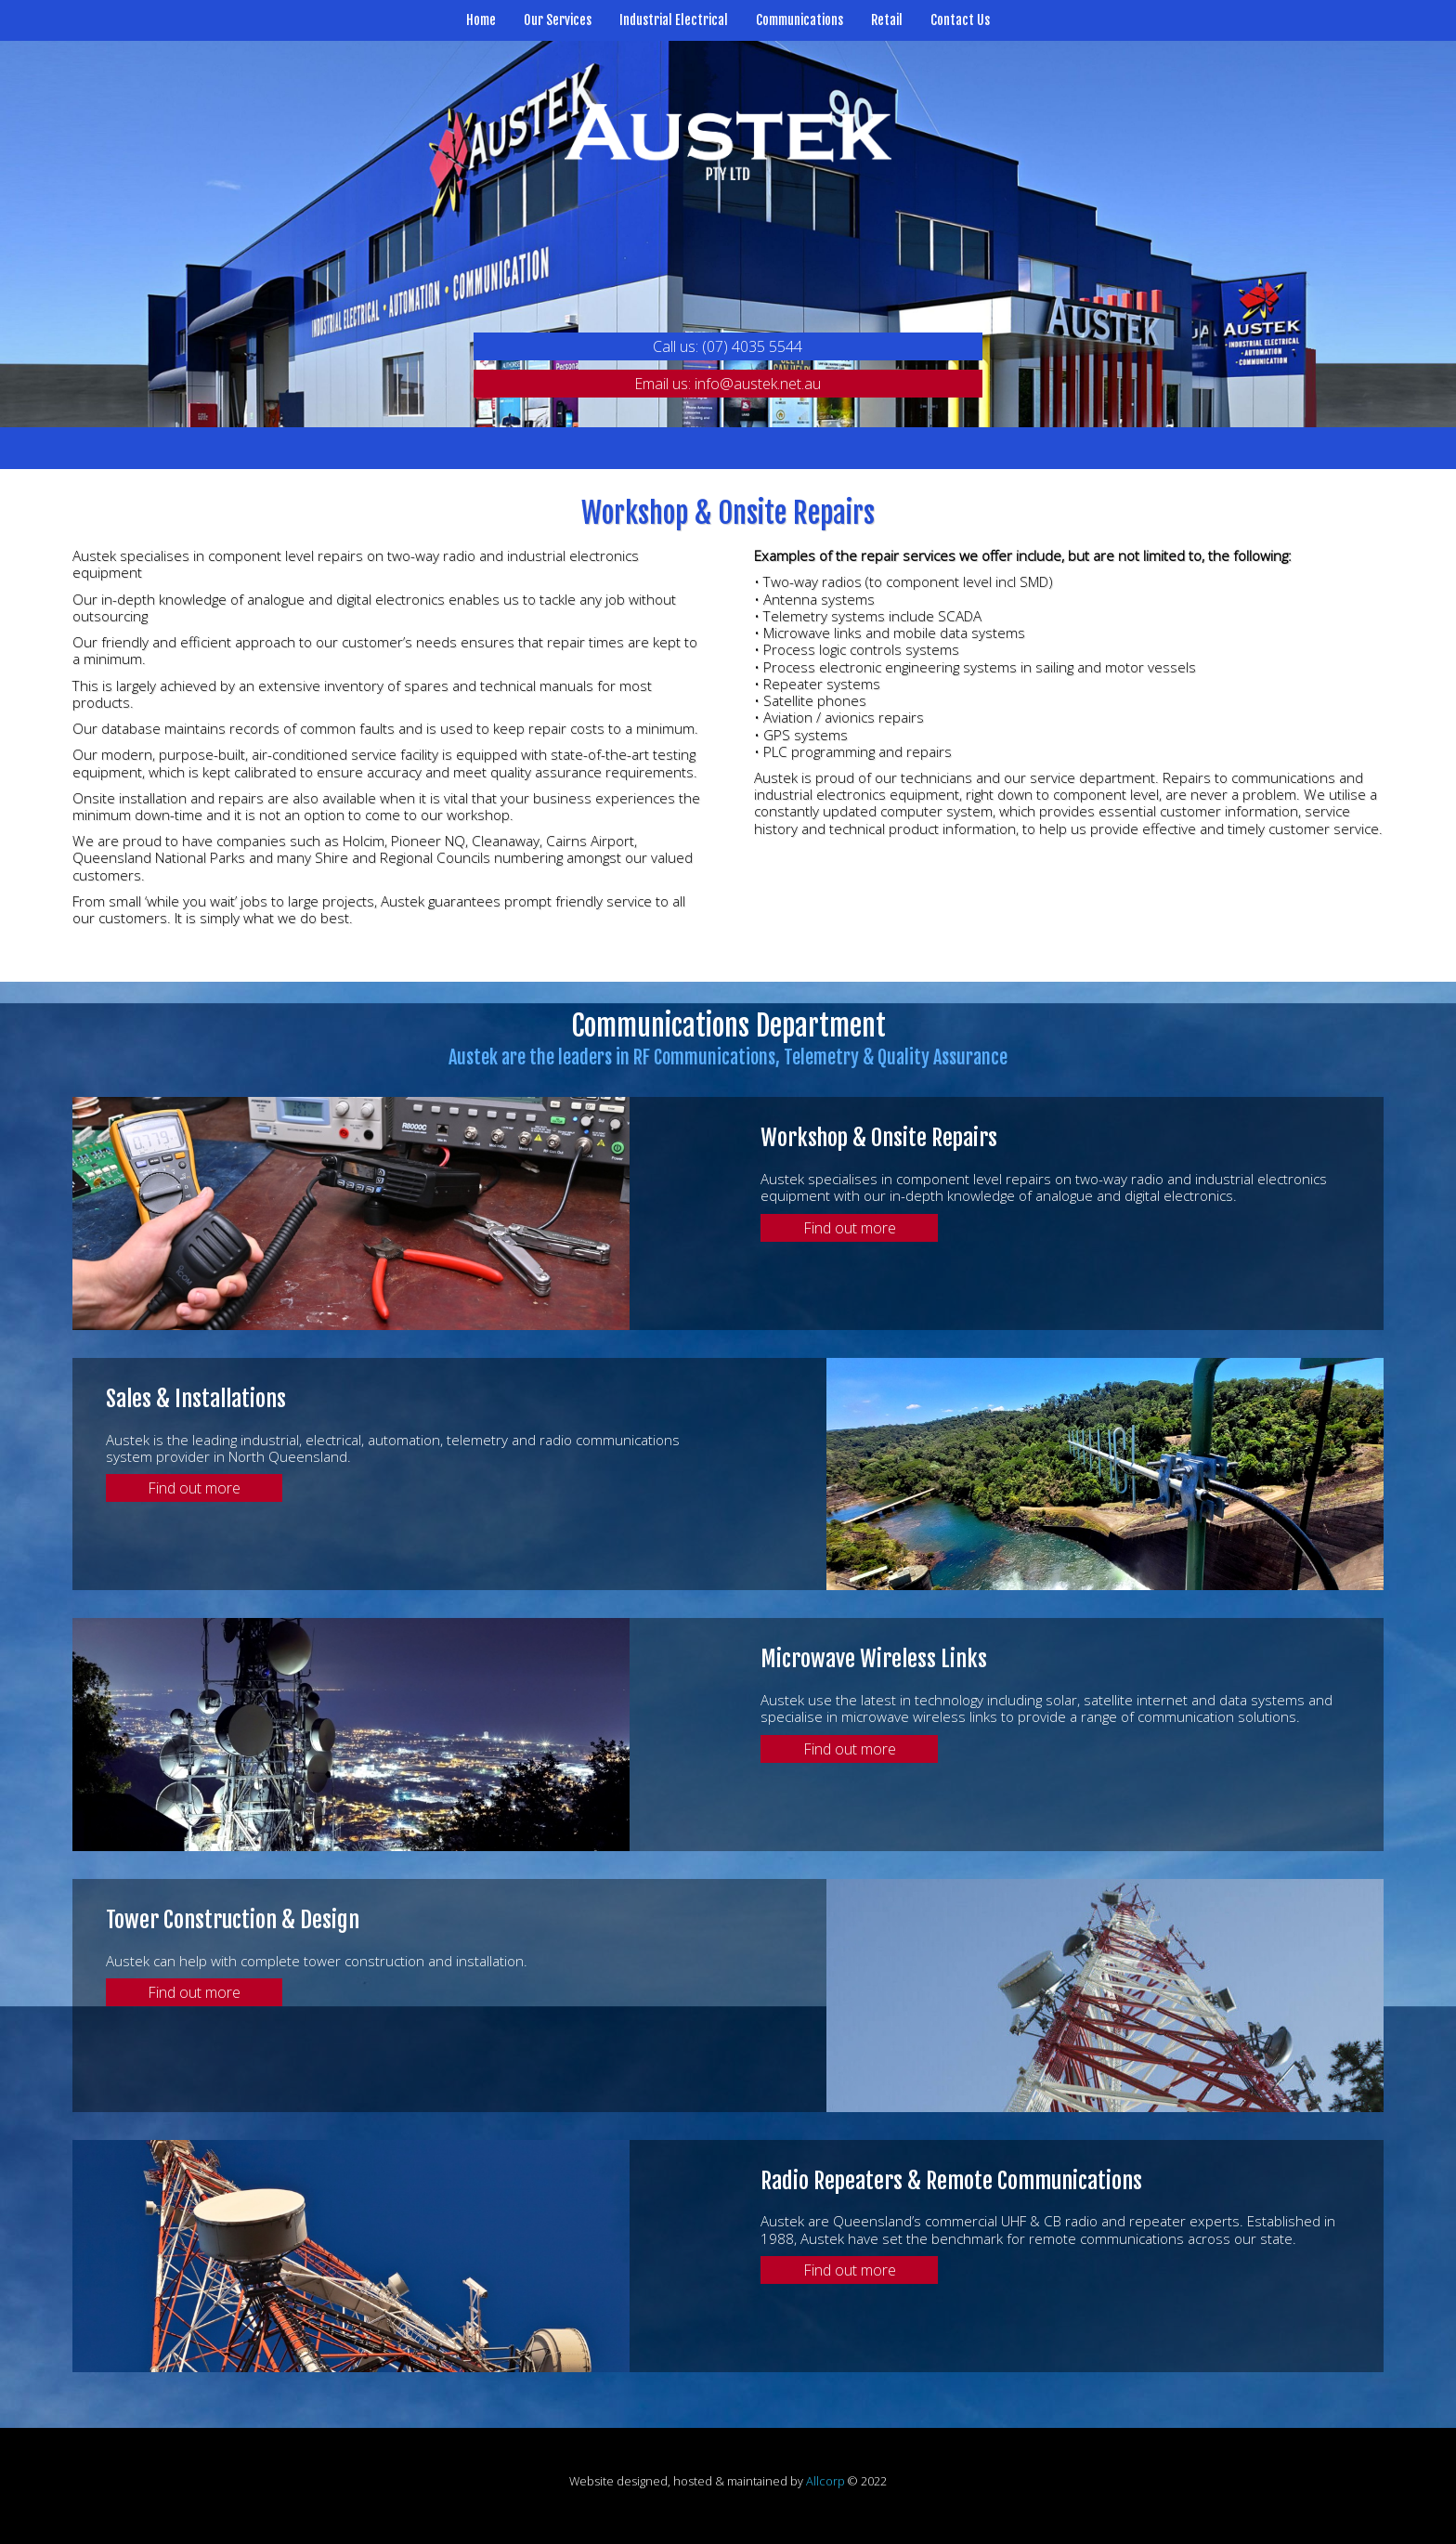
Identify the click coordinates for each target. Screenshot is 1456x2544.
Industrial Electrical (673, 20)
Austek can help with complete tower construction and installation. (316, 1960)
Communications (799, 20)
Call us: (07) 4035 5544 (727, 346)
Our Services (558, 20)
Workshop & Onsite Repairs (878, 1138)
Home (481, 20)
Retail (887, 20)
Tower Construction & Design (232, 1920)
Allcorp (825, 2480)
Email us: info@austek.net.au (727, 383)
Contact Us (960, 20)
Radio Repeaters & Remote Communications (951, 2181)
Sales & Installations (196, 1399)
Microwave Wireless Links (873, 1659)
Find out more (849, 1228)
